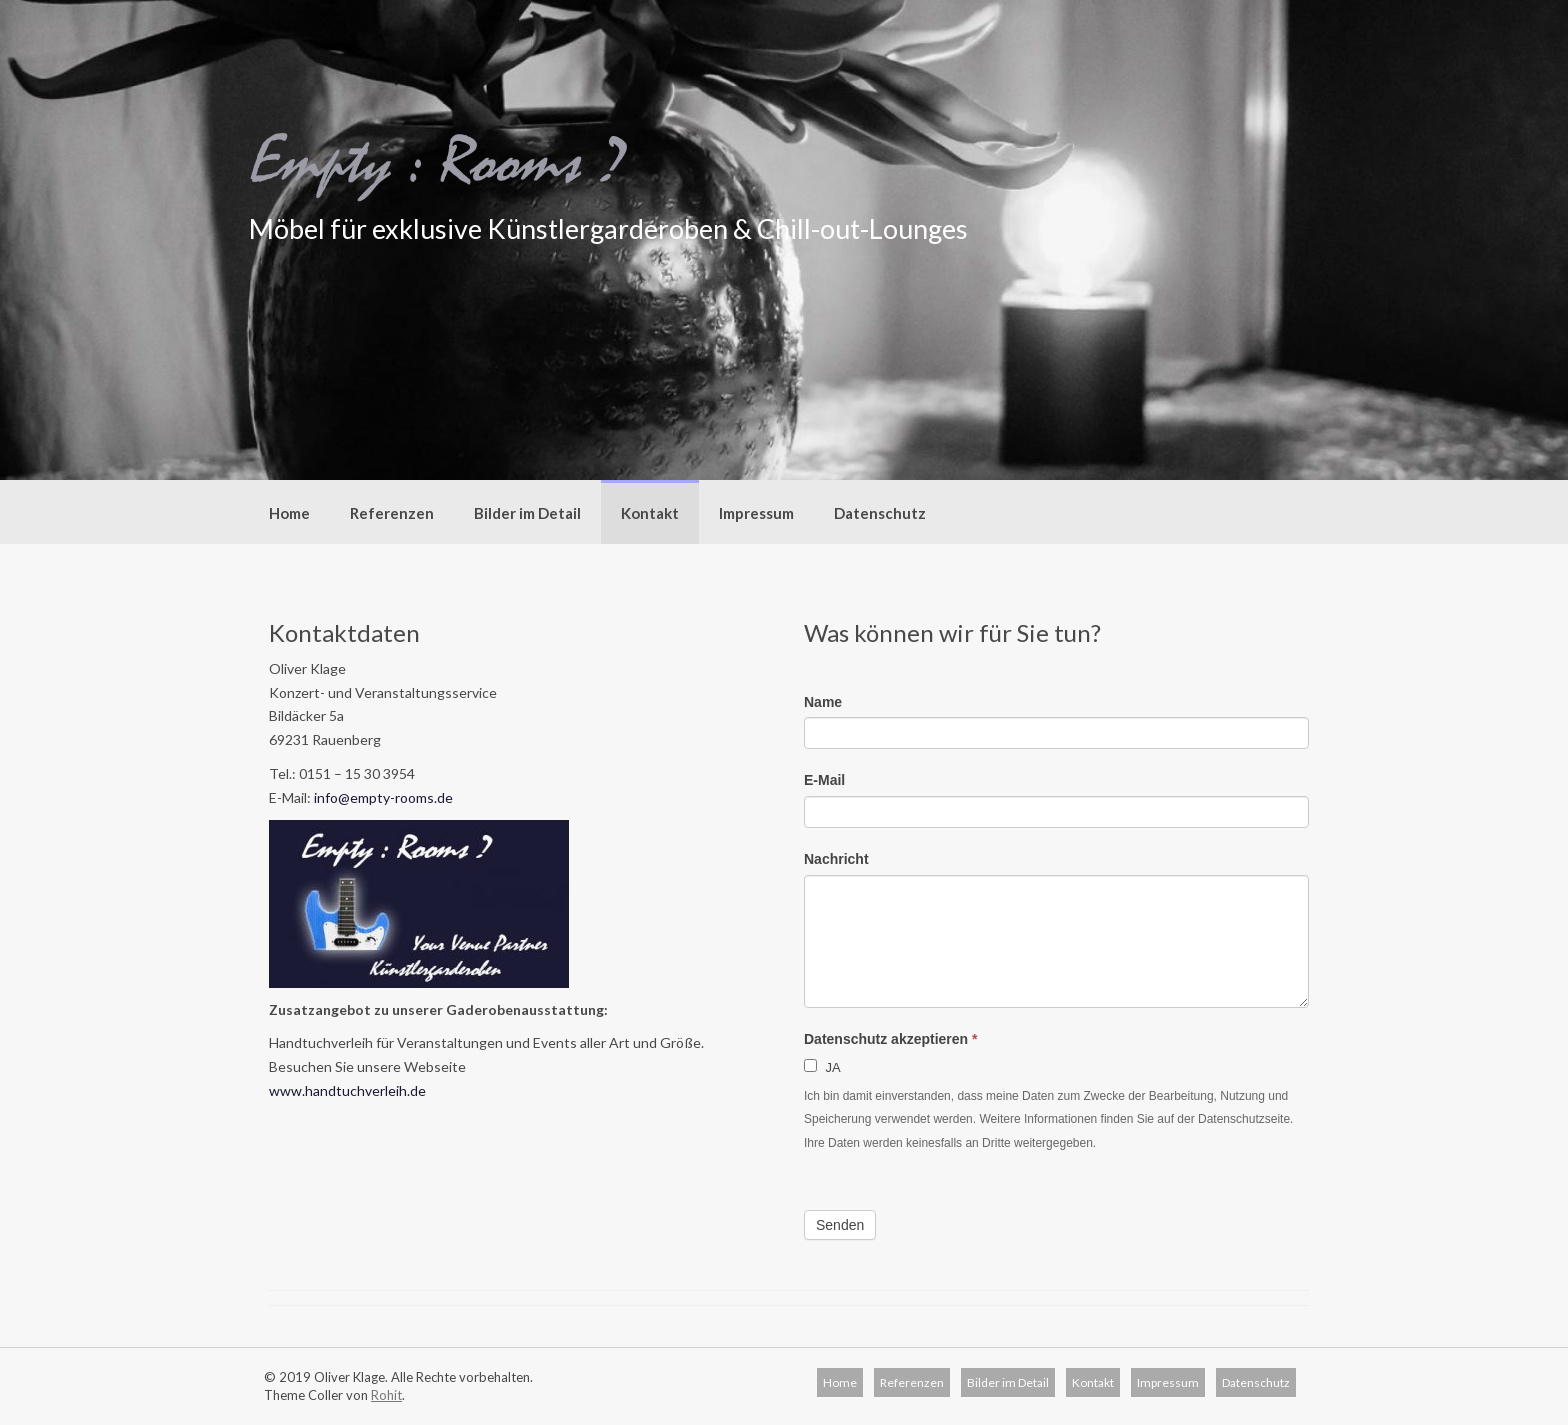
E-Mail (824, 780)
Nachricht (836, 859)
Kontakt (650, 513)
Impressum (756, 513)
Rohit (386, 1395)
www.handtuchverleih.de (347, 1090)
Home (289, 513)
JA (822, 1067)
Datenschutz (880, 513)
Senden (840, 1225)
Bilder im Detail (527, 513)
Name (823, 702)
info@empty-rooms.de (383, 797)
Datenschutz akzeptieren (891, 1039)
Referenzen (392, 513)
